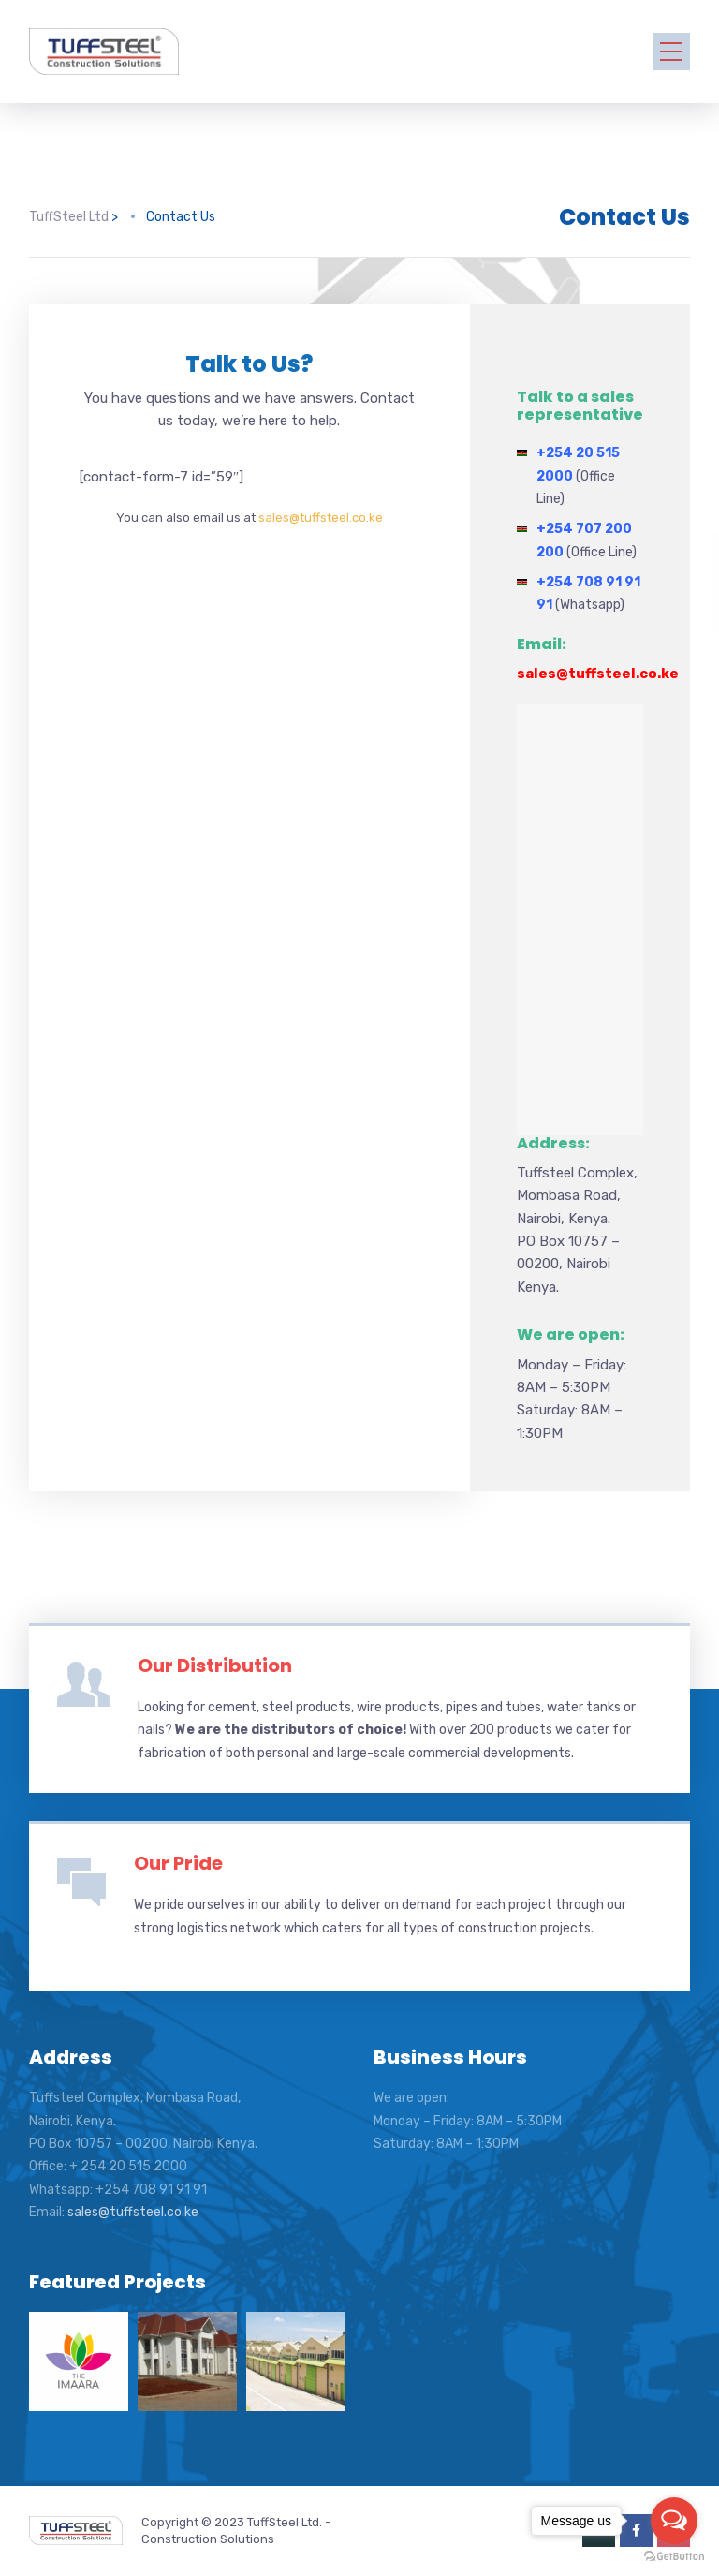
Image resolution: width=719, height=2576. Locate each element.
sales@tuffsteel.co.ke (320, 518)
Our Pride (178, 1863)
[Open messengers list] (674, 2520)
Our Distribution (215, 1665)
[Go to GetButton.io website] (674, 2557)
